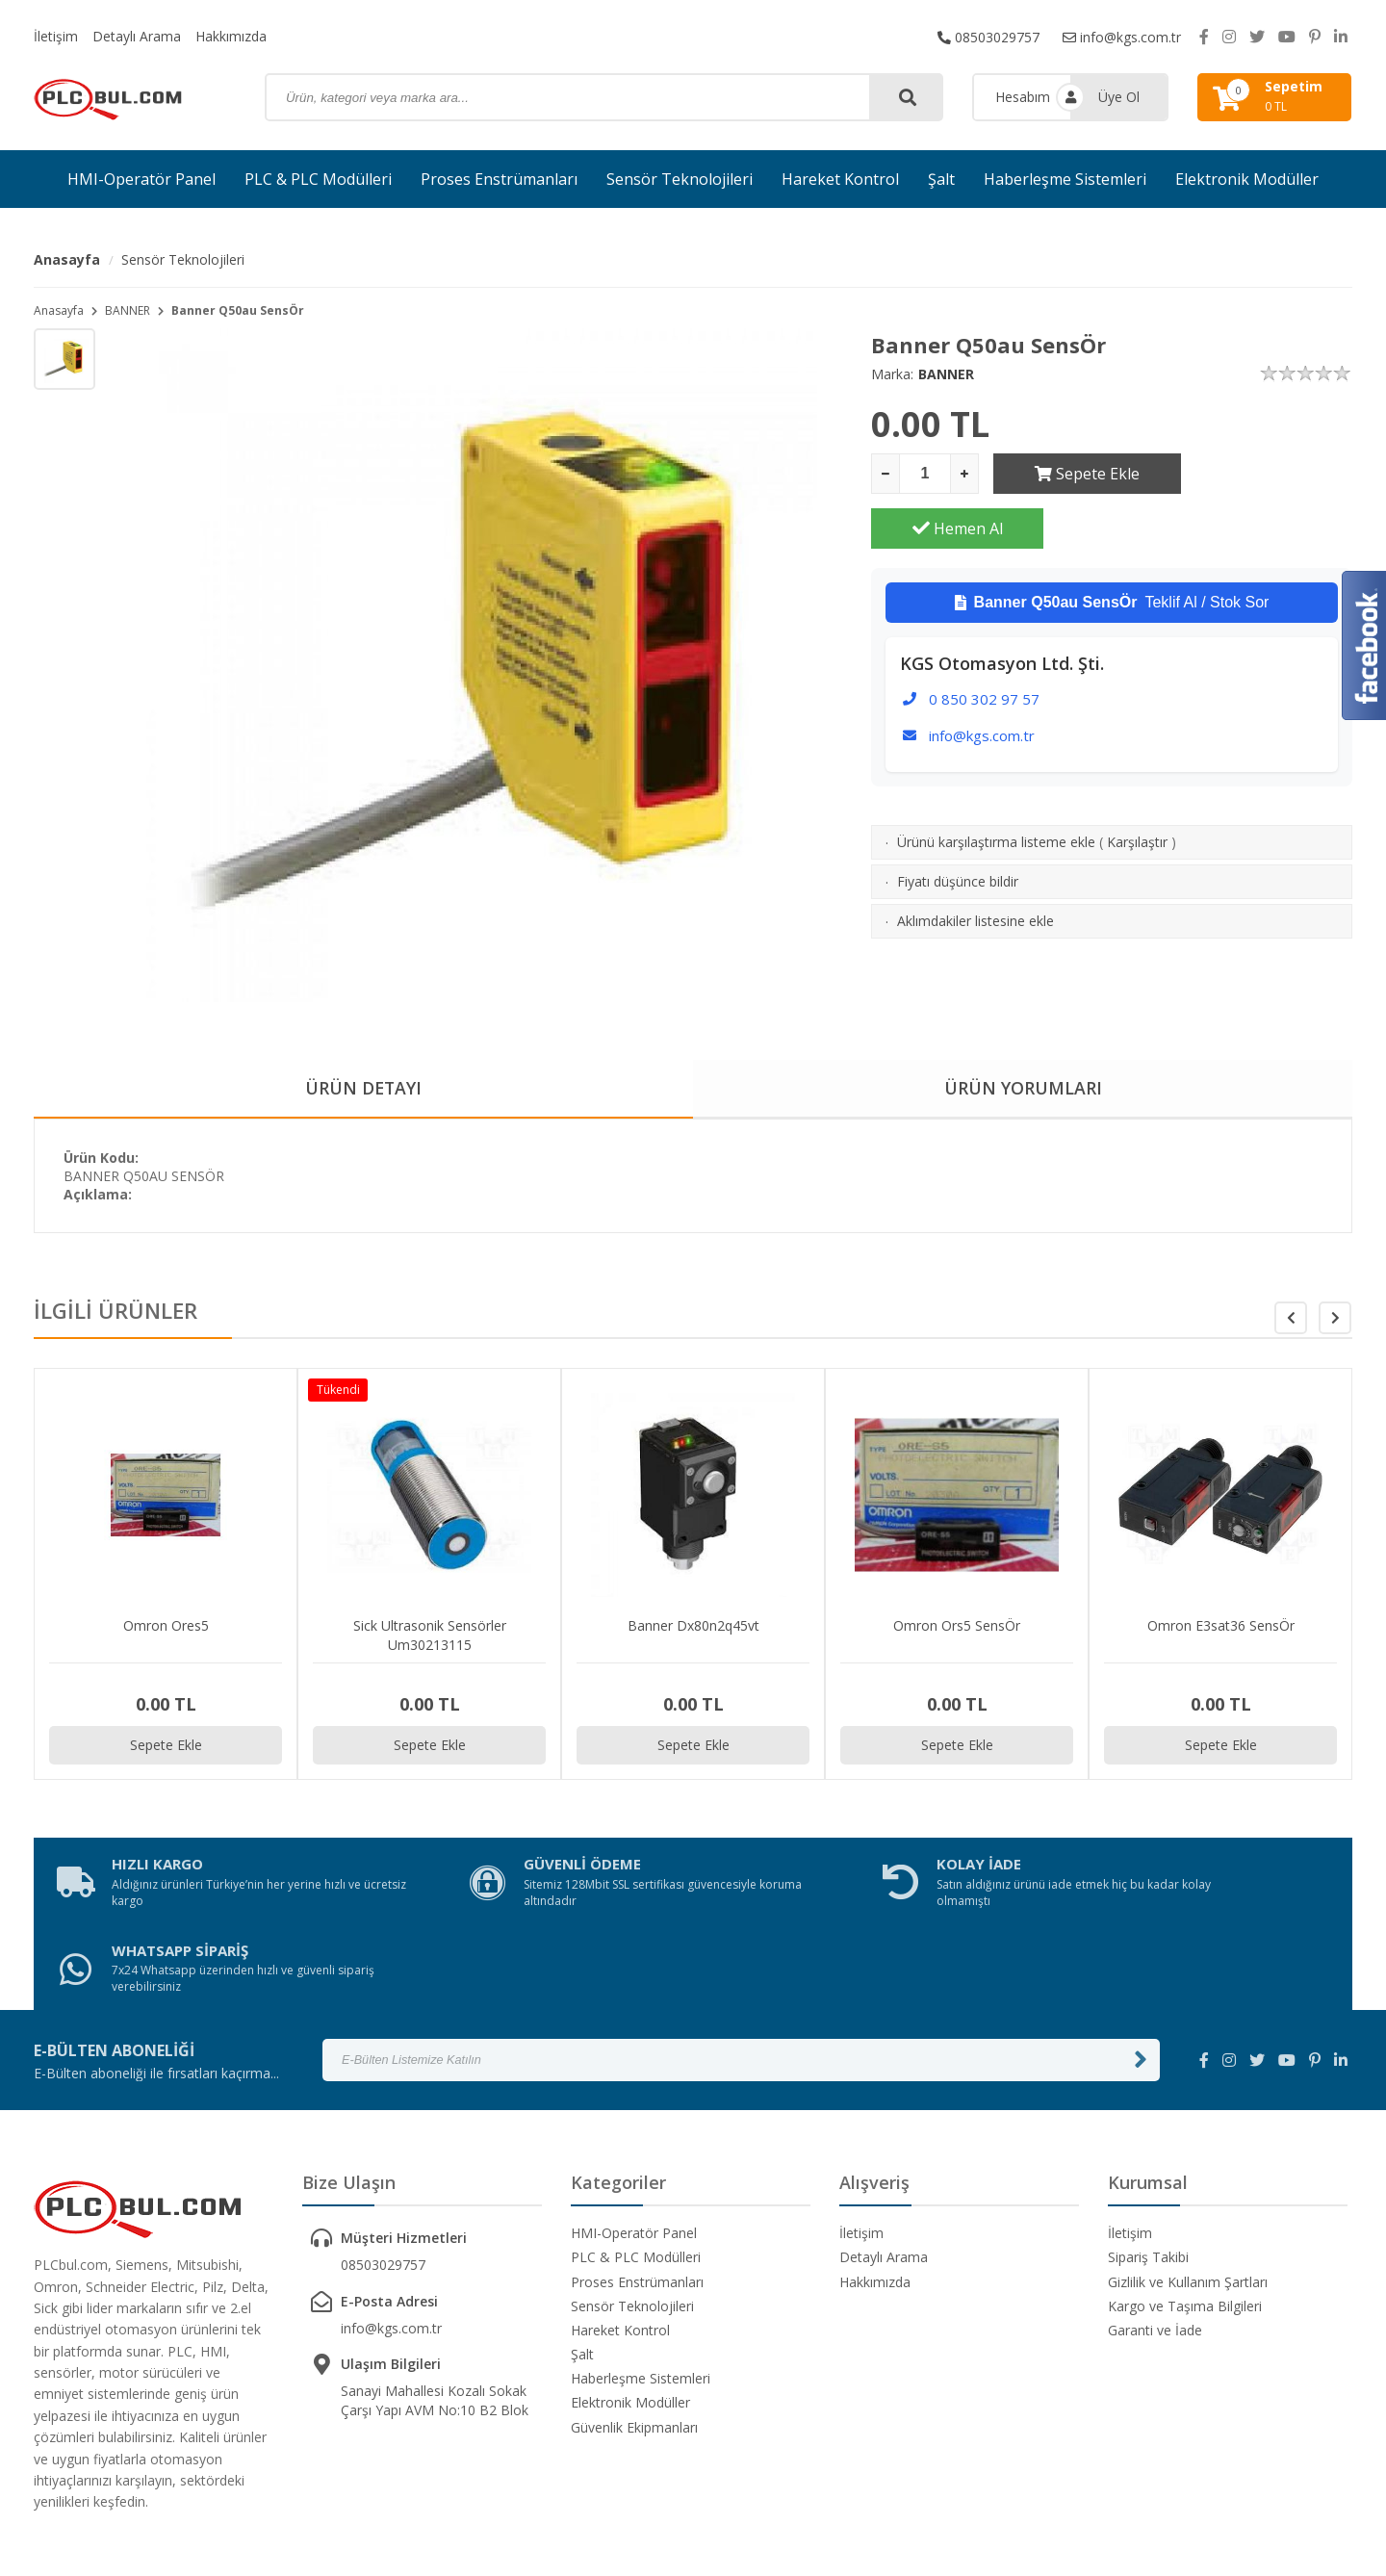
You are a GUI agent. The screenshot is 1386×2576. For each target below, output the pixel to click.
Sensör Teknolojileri (679, 179)
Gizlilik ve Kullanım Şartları (1188, 2196)
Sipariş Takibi (1148, 2172)
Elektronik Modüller (1247, 179)
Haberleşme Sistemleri (1065, 179)
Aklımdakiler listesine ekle (975, 866)
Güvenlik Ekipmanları (634, 2342)
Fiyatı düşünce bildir (957, 826)
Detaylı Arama (136, 36)
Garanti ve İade (1155, 2245)
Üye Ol (1119, 97)
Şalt (941, 179)
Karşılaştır (1137, 787)
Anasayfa (67, 259)
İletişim (56, 36)
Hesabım (1022, 97)
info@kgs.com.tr (1122, 36)
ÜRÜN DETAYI (363, 1088)
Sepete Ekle (1079, 473)
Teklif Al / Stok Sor (1112, 547)
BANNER (127, 310)
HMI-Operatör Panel (141, 179)
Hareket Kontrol (840, 179)
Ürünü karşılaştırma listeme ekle (996, 787)
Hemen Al (1266, 473)
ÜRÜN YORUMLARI (1023, 1088)
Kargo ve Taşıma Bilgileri (1185, 2221)
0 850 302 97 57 (984, 644)
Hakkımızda (231, 36)
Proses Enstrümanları (499, 179)
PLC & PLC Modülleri (318, 179)
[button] (1335, 1318)
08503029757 (988, 36)
